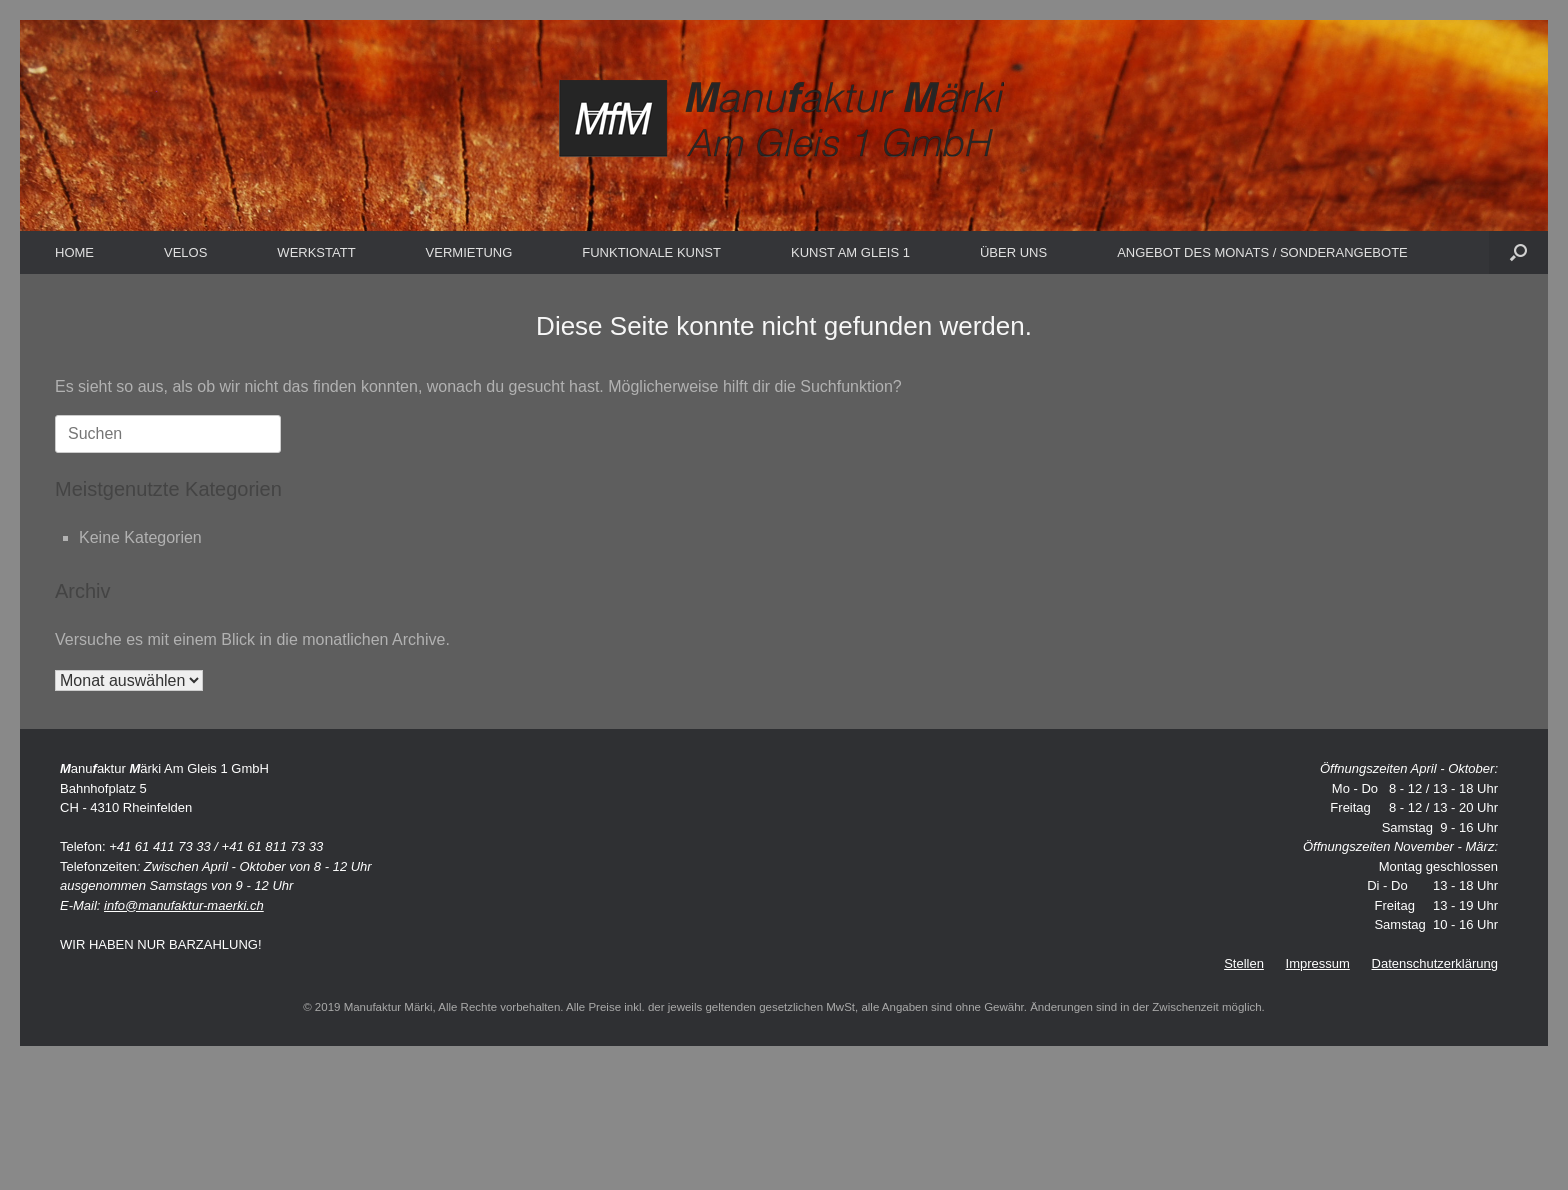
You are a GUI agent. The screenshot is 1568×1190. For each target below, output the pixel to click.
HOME (74, 252)
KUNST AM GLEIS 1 (850, 252)
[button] (1518, 252)
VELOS (185, 252)
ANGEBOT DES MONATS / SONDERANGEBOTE (1262, 252)
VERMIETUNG (469, 252)
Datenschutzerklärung (1435, 963)
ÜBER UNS (1013, 252)
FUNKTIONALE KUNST (651, 252)
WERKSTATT (316, 252)
